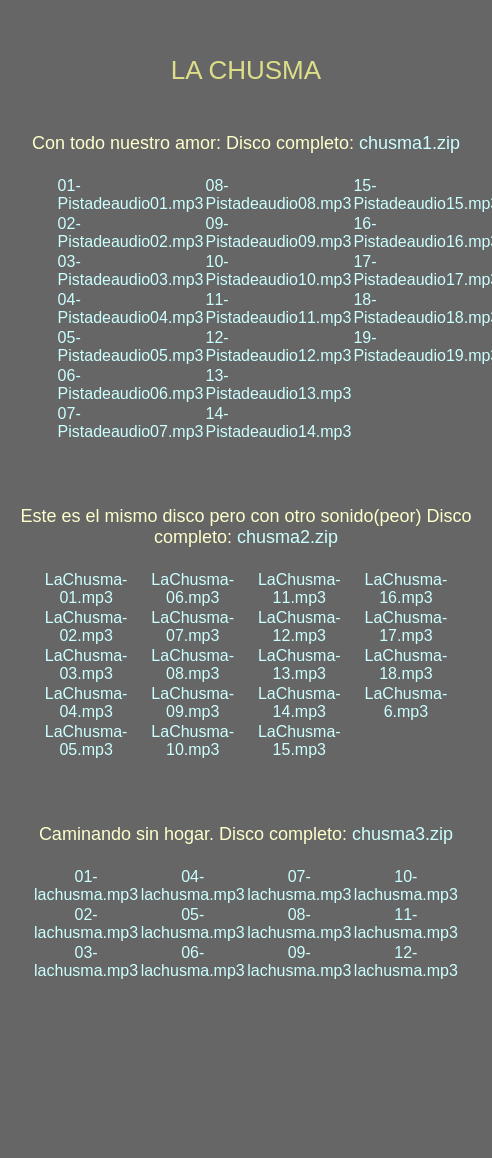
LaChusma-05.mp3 (86, 740)
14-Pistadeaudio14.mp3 (278, 422)
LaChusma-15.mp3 (299, 740)
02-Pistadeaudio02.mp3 (131, 232)
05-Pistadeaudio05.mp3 (131, 346)
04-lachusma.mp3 (193, 885)
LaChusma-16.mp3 (406, 588)
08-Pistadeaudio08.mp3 (278, 194)
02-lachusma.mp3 (86, 923)
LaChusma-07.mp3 (192, 626)
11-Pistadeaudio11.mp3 (278, 308)
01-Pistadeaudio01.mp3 (131, 194)
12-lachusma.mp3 (406, 961)
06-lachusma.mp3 (193, 961)
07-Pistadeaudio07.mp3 (131, 422)
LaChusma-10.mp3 (192, 740)
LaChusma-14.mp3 (299, 702)
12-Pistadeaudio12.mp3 (278, 346)
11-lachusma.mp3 (406, 923)
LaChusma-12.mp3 (299, 626)
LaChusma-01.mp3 (86, 588)
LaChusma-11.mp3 (299, 588)
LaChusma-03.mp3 (86, 664)
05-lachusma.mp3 (193, 923)
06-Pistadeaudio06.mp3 (131, 384)
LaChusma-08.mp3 (192, 664)
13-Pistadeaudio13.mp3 (278, 384)
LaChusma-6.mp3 (406, 702)
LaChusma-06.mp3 (192, 588)
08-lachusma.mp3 (299, 923)
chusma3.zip (402, 834)
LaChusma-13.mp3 (299, 664)
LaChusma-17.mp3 (406, 626)
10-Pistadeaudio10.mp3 (278, 270)
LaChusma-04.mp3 (86, 702)
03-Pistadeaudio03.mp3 (131, 270)
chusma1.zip (409, 143)
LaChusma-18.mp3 (406, 664)
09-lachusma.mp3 (299, 961)
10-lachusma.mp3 (406, 885)
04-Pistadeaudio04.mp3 (131, 308)
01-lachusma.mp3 (86, 885)
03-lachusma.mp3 (86, 961)
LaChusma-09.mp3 (192, 702)
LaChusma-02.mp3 (86, 626)
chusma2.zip (287, 537)
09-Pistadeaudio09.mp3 (278, 232)
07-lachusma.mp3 (299, 885)
